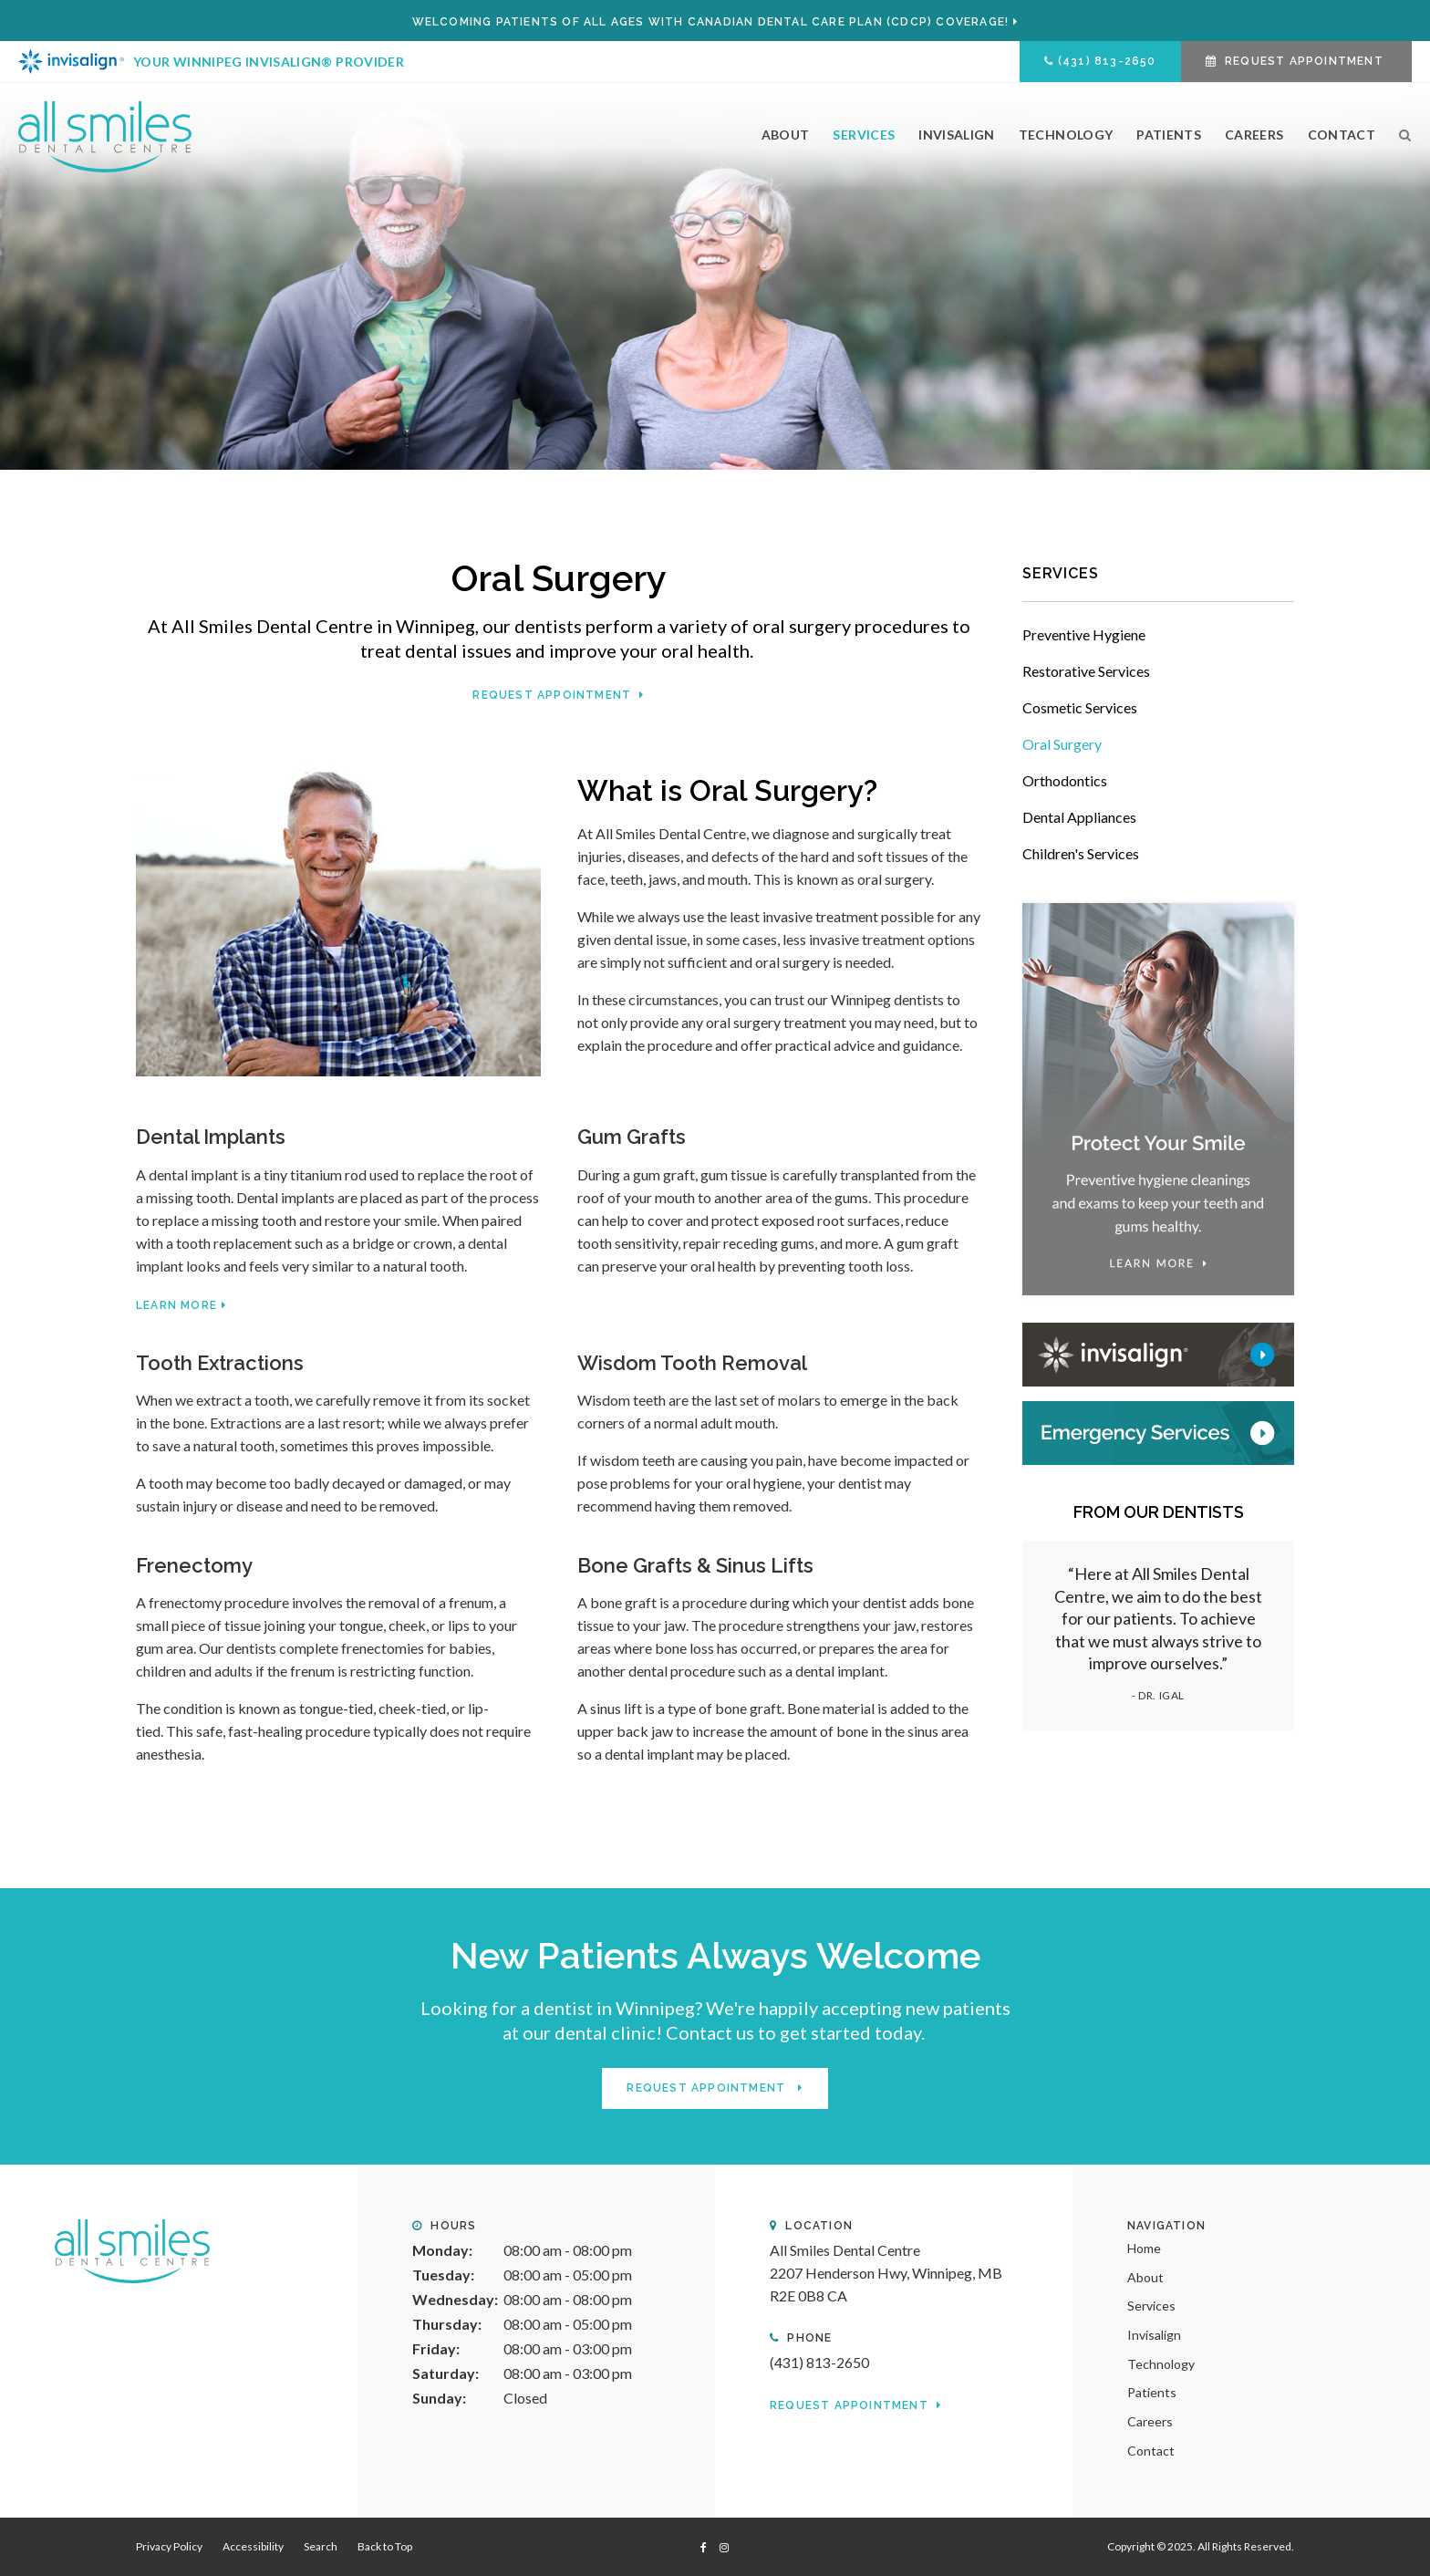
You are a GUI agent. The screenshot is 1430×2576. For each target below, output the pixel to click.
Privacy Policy (169, 2546)
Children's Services (1080, 853)
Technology (1066, 134)
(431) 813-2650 (1107, 61)
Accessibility (253, 2546)
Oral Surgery (1062, 744)
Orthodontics (1064, 780)
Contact (1341, 134)
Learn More (176, 1305)
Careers (1254, 134)
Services (864, 134)
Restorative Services (1086, 671)
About (786, 134)
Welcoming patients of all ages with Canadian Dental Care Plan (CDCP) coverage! (711, 22)
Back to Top (385, 2546)
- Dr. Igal (1158, 1695)
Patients (1168, 134)
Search (1399, 142)
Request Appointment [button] (1304, 61)
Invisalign (956, 134)
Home (1144, 2247)
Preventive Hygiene (1083, 634)
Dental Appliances (1079, 817)
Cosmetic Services (1079, 707)
